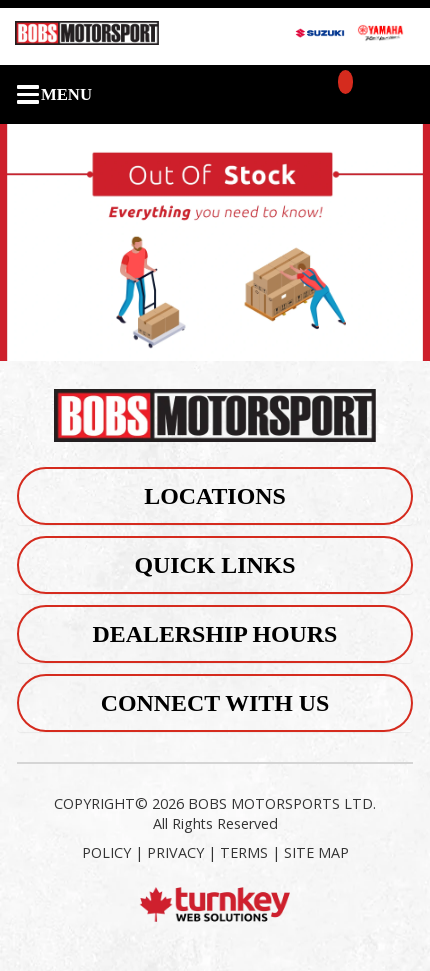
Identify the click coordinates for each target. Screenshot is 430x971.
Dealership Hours (215, 634)
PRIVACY (175, 852)
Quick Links (214, 565)
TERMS (244, 852)
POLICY (106, 852)
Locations (215, 496)
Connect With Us (215, 703)
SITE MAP (316, 852)
